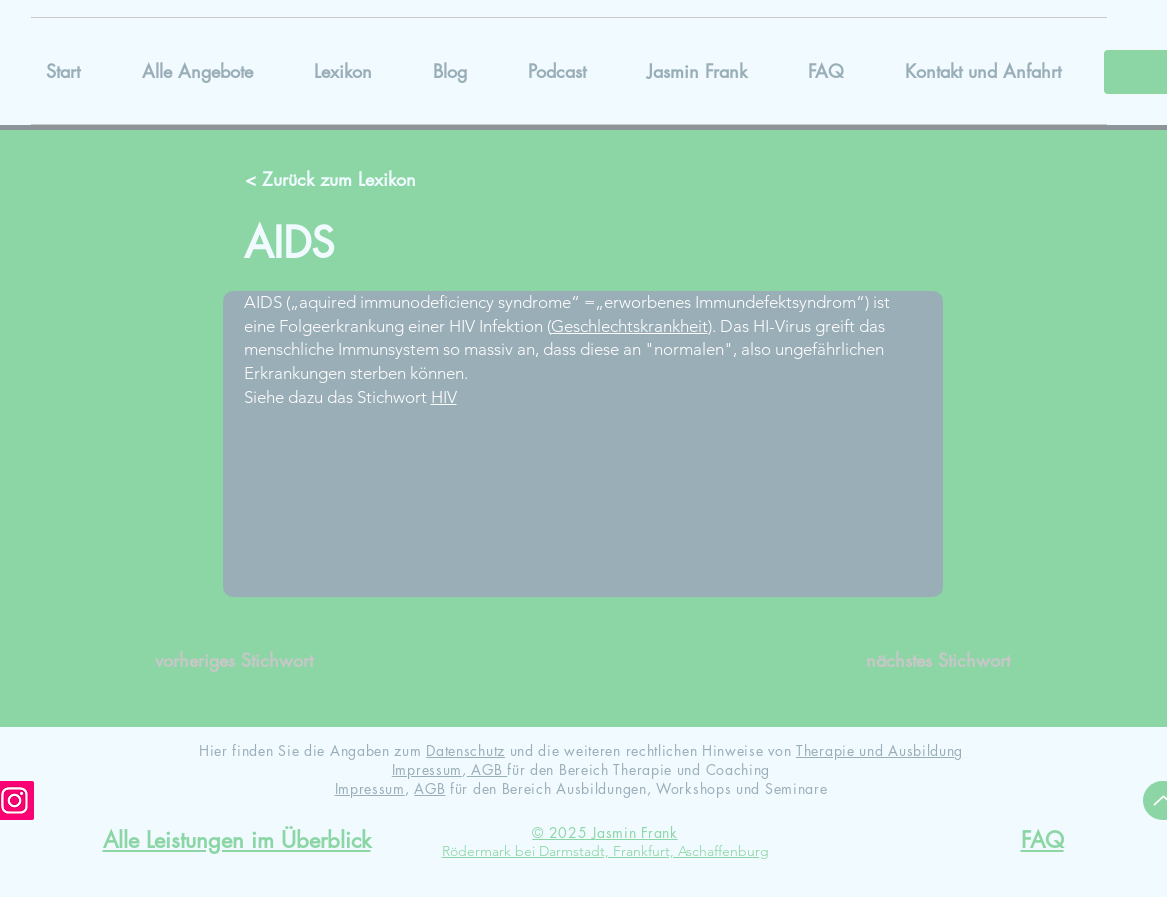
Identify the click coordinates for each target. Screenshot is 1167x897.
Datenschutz (465, 750)
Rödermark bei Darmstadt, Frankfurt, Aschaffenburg (605, 851)
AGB (487, 769)
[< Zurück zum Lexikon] (333, 180)
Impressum (427, 769)
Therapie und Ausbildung (879, 750)
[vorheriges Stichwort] (242, 661)
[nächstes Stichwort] (922, 661)
